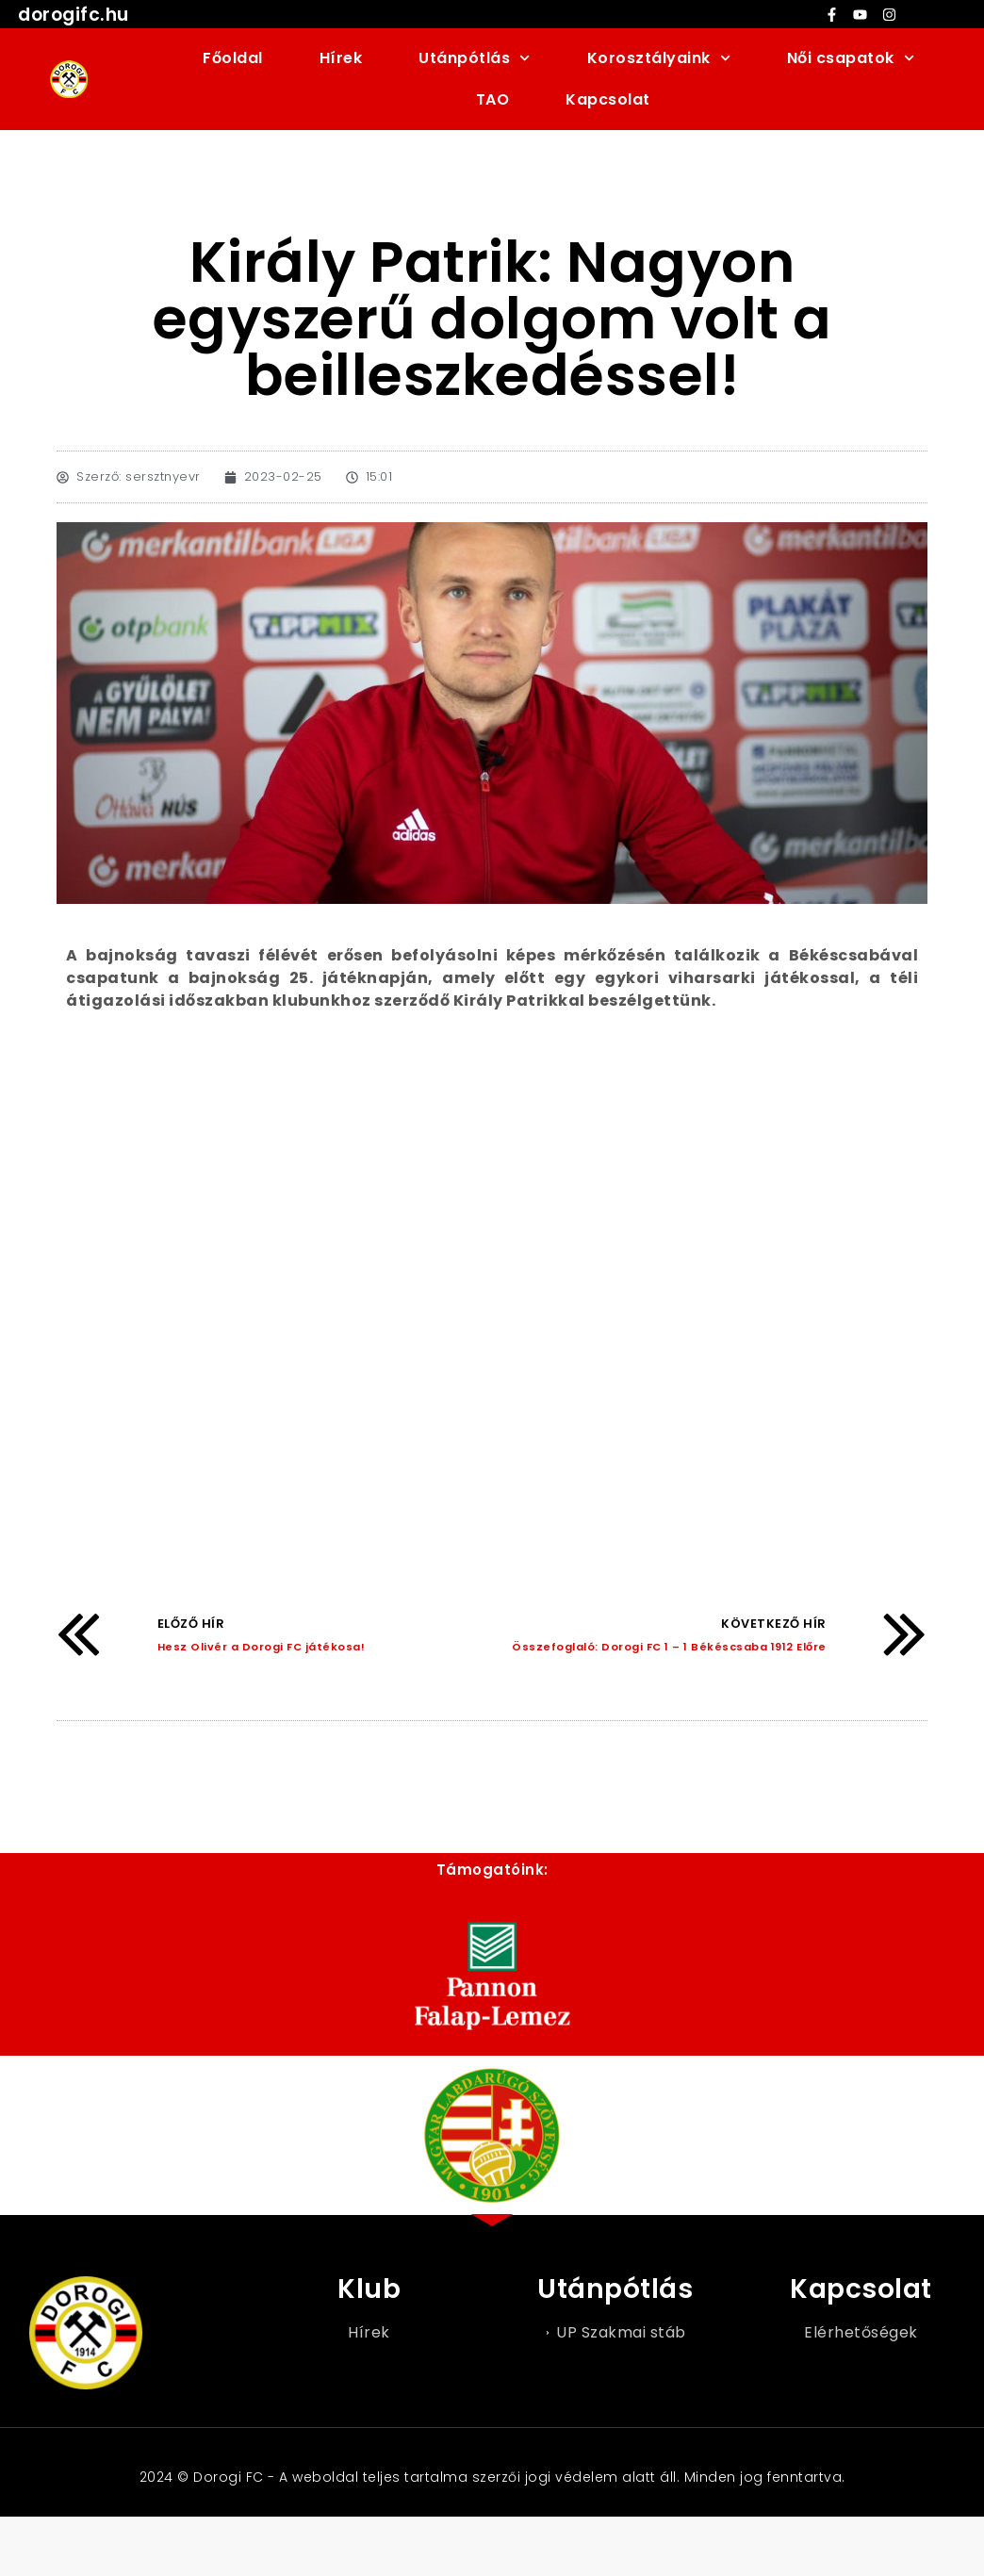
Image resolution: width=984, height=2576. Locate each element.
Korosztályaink (658, 58)
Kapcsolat (608, 99)
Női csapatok (850, 58)
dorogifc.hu (73, 14)
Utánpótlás (474, 58)
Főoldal (233, 58)
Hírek (341, 58)
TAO (493, 99)
